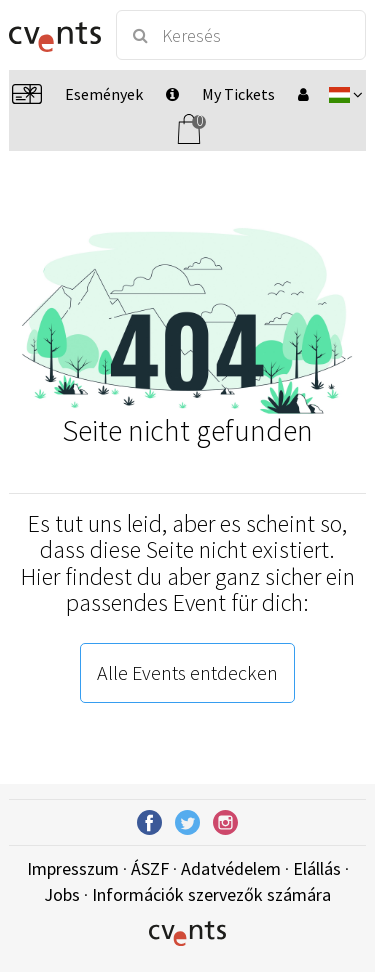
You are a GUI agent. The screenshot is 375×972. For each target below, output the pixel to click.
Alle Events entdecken (187, 672)
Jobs (62, 894)
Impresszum (73, 868)
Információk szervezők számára (211, 894)
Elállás (317, 868)
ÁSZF (150, 868)
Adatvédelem (231, 868)
